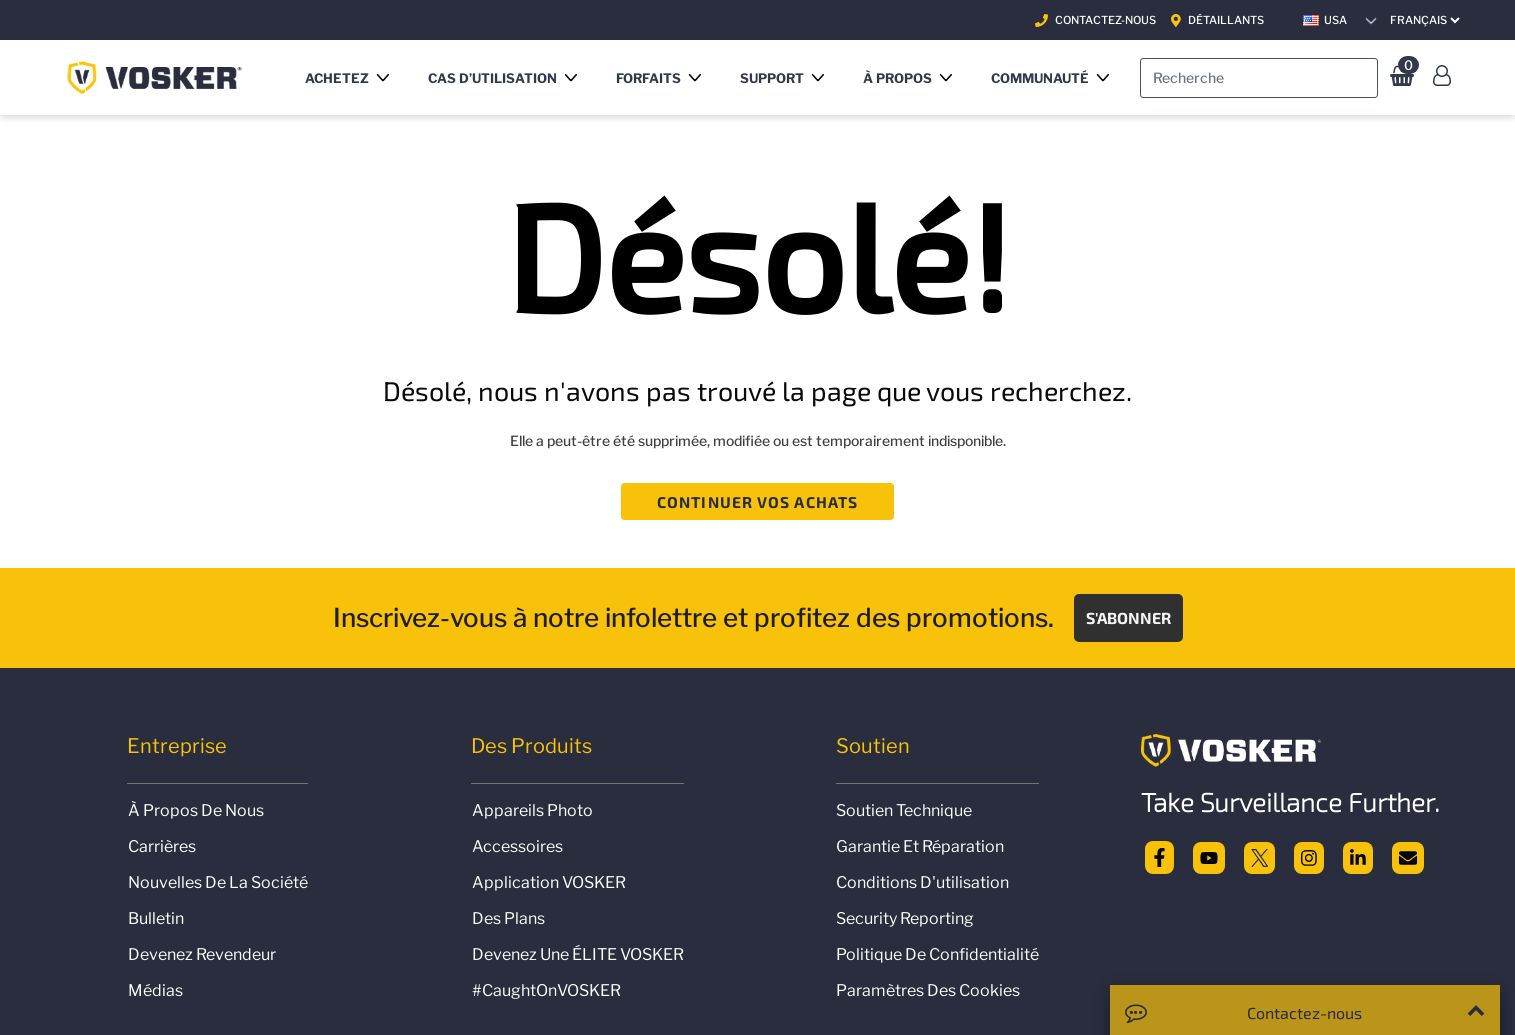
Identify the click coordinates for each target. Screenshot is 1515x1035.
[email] (1408, 855)
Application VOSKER (549, 882)
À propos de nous (196, 810)
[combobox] (1259, 78)
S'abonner (1128, 617)
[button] (350, 77)
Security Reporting (905, 918)
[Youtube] (1209, 855)
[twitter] (1260, 855)
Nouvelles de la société (218, 882)
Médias (155, 990)
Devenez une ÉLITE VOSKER (578, 954)
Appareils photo (532, 810)
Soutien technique (904, 810)
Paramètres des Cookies (928, 990)
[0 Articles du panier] (1399, 77)
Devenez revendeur (202, 954)
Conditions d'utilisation (922, 882)
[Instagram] (1309, 855)
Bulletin (156, 918)
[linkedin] (1358, 855)
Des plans (508, 918)
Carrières (162, 846)
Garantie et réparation (920, 846)
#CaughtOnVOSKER (546, 990)
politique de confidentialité (937, 954)
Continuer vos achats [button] (757, 501)
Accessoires (517, 846)
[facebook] (1159, 855)
